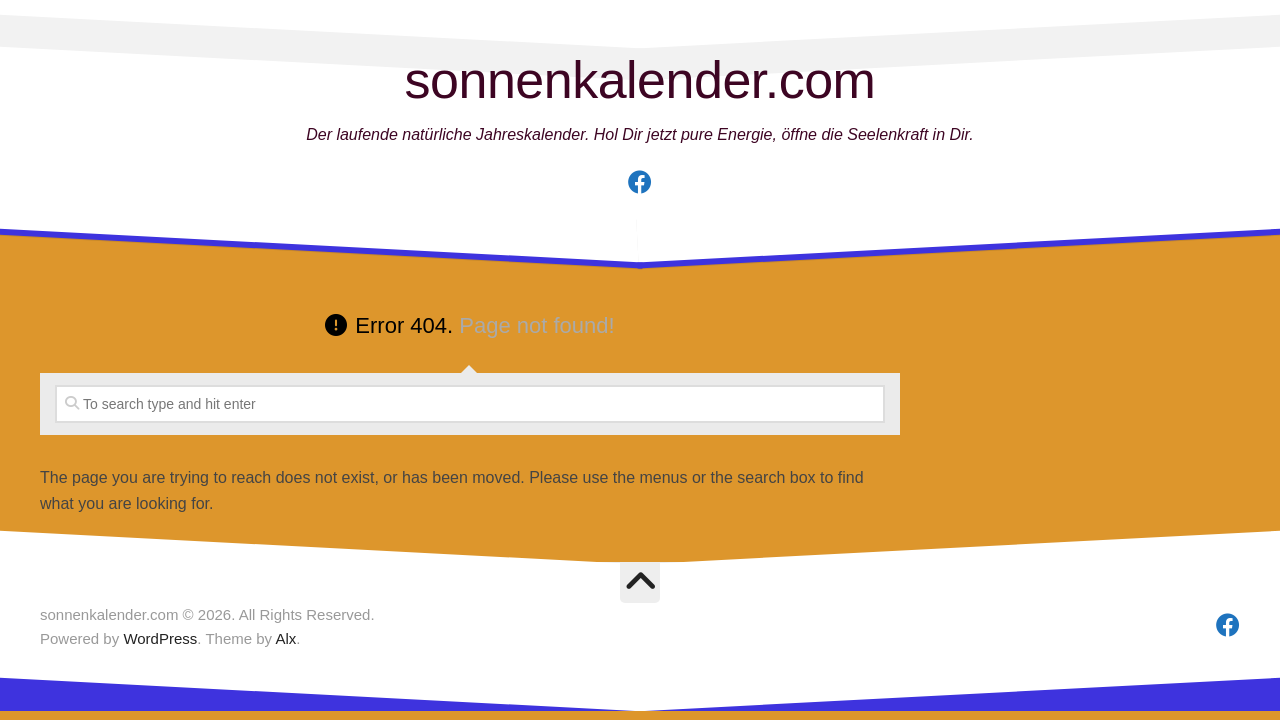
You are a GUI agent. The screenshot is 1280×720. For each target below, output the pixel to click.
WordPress (160, 638)
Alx (285, 638)
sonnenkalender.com (640, 80)
